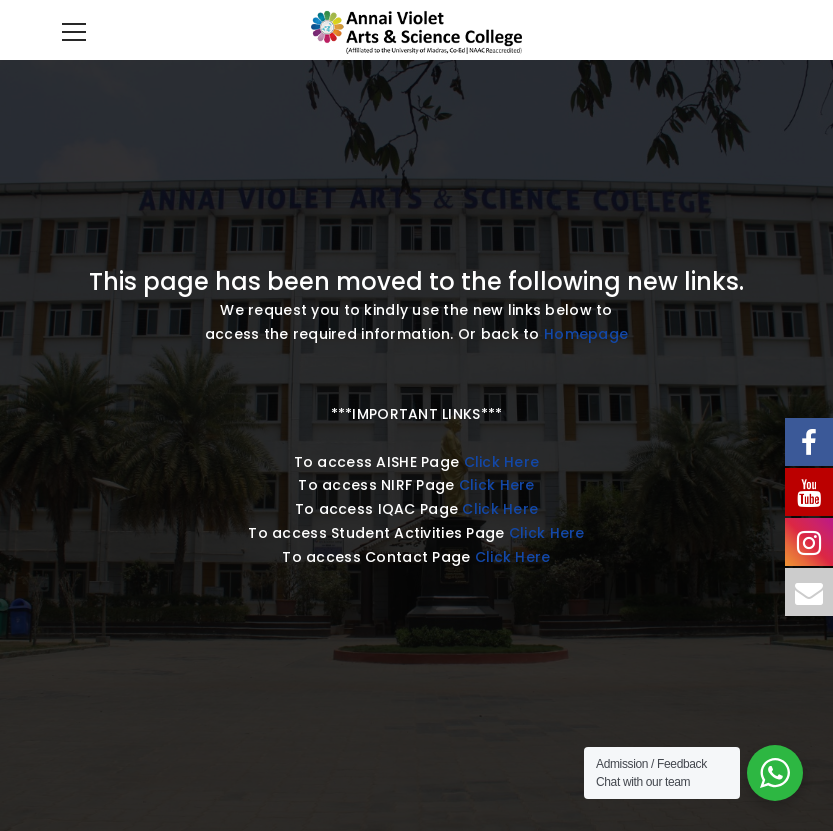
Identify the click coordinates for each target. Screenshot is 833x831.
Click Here (502, 462)
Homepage (586, 334)
